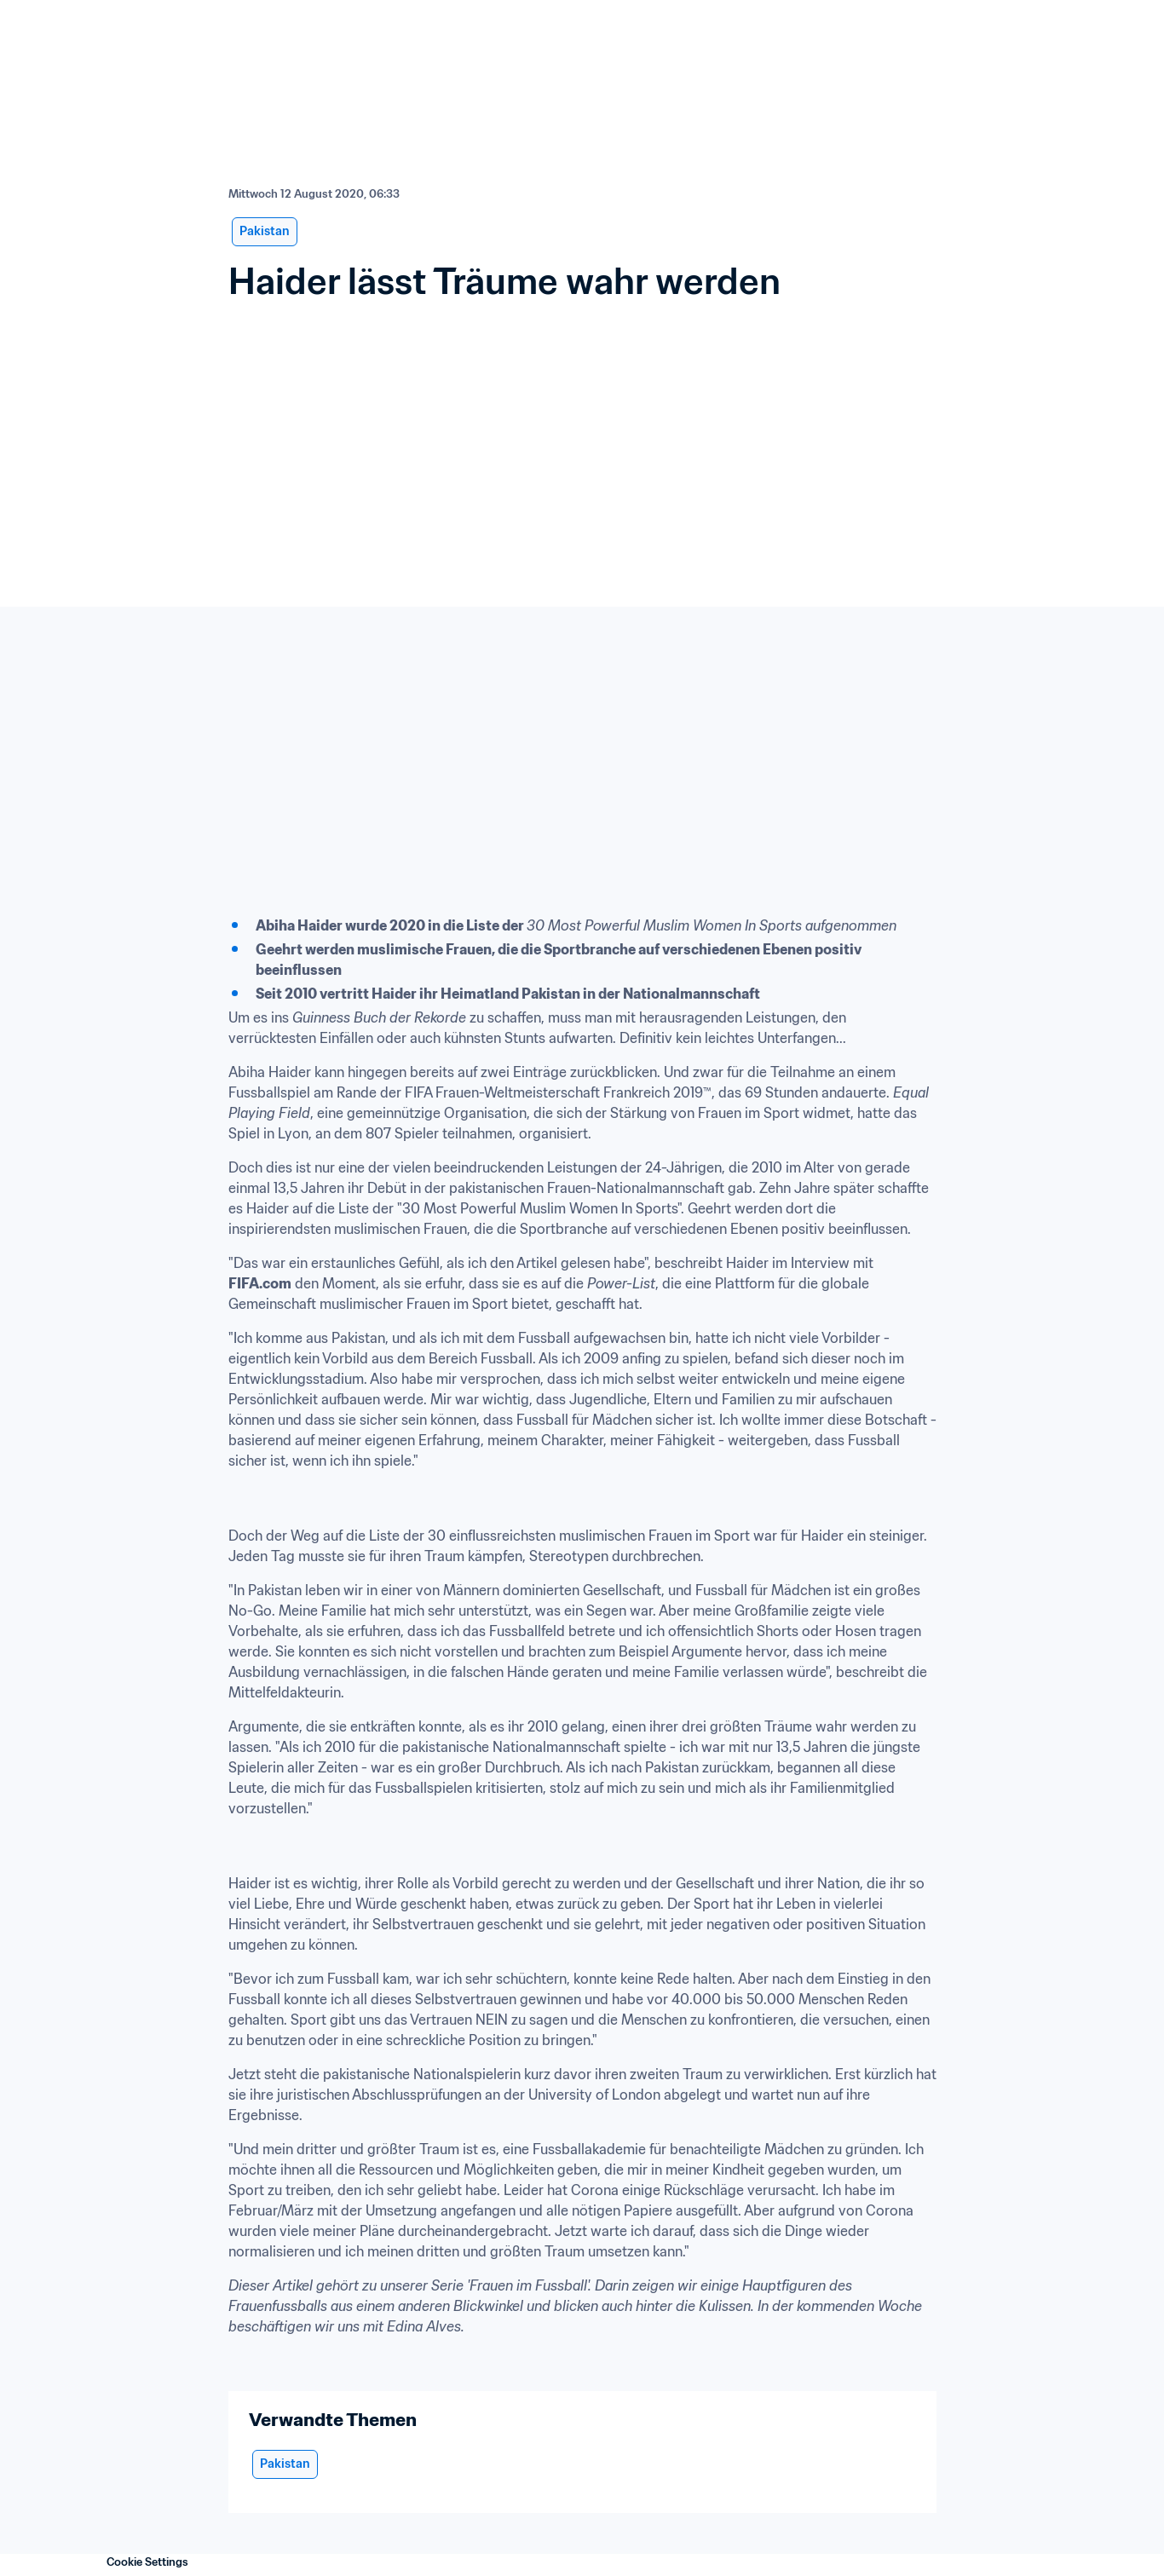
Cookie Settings (147, 2562)
